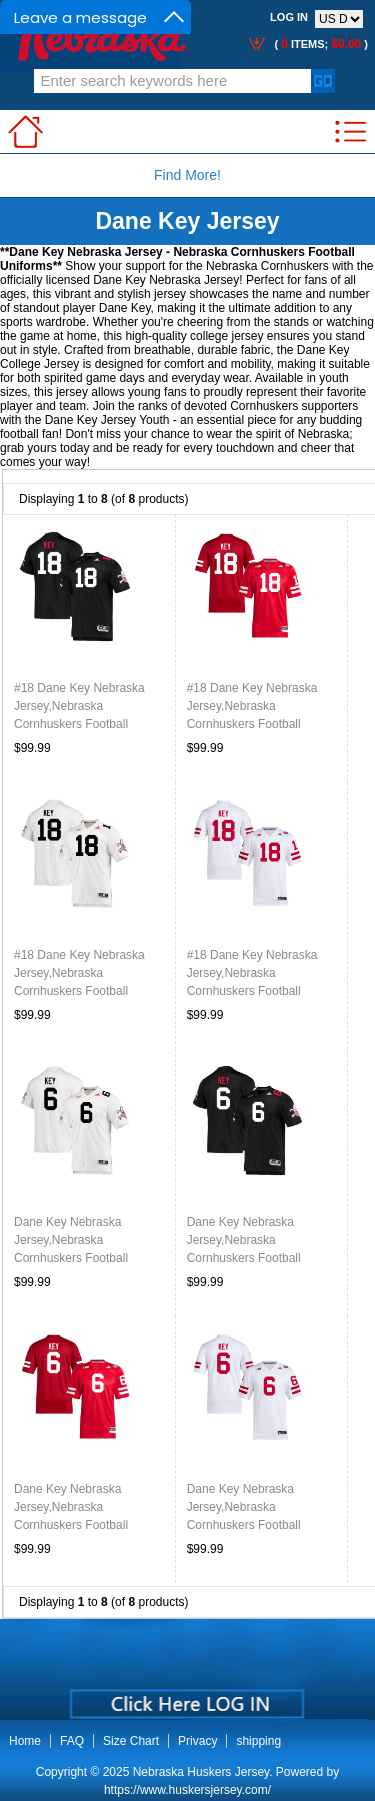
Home (25, 1741)
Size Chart (131, 1741)
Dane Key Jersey (187, 221)
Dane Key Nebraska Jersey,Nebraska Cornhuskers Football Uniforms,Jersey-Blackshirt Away (85, 1258)
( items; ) (319, 44)
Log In (289, 17)
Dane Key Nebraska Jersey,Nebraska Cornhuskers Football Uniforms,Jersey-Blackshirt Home (258, 1258)
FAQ (72, 1741)
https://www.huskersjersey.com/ (187, 1790)
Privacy (197, 1741)
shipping (258, 1741)
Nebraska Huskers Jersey (201, 1772)
